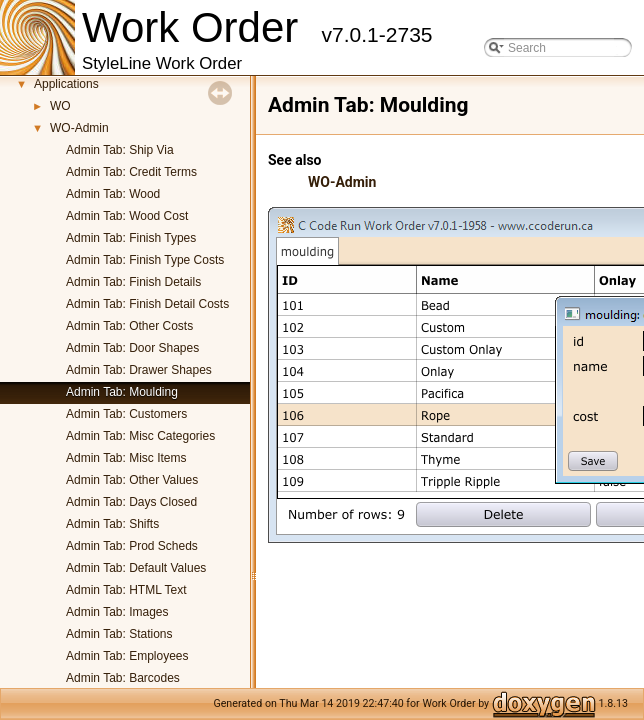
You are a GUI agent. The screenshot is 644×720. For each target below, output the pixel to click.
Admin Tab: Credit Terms (131, 172)
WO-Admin (79, 128)
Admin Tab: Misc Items (126, 458)
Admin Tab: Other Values (132, 480)
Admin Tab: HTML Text (126, 590)
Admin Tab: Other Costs (129, 326)
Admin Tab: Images (117, 612)
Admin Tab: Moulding (122, 392)
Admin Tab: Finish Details (133, 282)
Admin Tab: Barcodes (123, 678)
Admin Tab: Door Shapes (132, 348)
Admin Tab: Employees (127, 656)
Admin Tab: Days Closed (131, 502)
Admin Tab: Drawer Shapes (139, 370)
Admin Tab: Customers (126, 414)
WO (60, 106)
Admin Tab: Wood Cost (127, 216)
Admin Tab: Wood (113, 194)
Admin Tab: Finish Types (131, 238)
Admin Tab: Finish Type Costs (145, 260)
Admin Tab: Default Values (136, 568)
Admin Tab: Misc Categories (140, 436)
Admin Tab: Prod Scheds (132, 546)
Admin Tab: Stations (119, 634)
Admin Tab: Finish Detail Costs (147, 304)
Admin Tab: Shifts (112, 524)
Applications (66, 84)
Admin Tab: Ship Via (120, 150)
